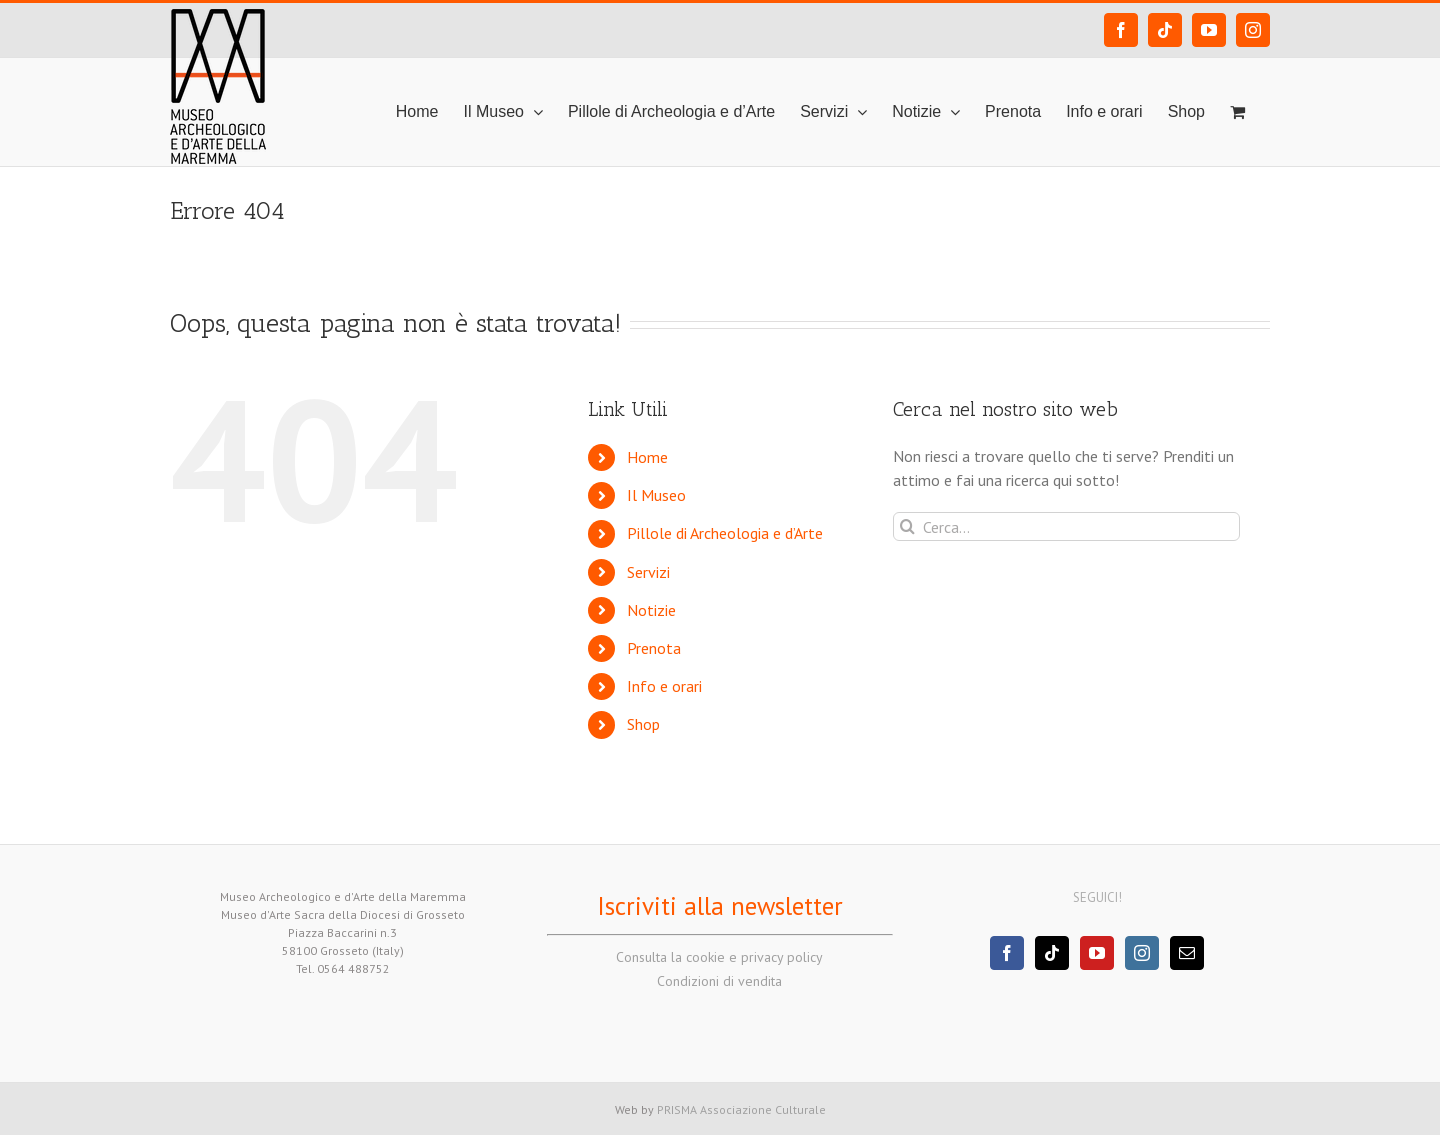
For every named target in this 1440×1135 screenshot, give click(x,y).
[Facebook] (1007, 953)
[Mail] (1187, 953)
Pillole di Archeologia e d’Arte (725, 533)
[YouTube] (1097, 953)
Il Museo (656, 495)
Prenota (654, 648)
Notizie (651, 610)
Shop (643, 724)
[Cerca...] (1066, 526)
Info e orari (664, 686)
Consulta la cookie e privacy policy (719, 957)
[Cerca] (907, 526)
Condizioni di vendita (719, 981)
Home (647, 457)
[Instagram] (1142, 953)
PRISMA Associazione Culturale (741, 1109)
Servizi (648, 572)
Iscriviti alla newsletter (720, 906)
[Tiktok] (1052, 953)
